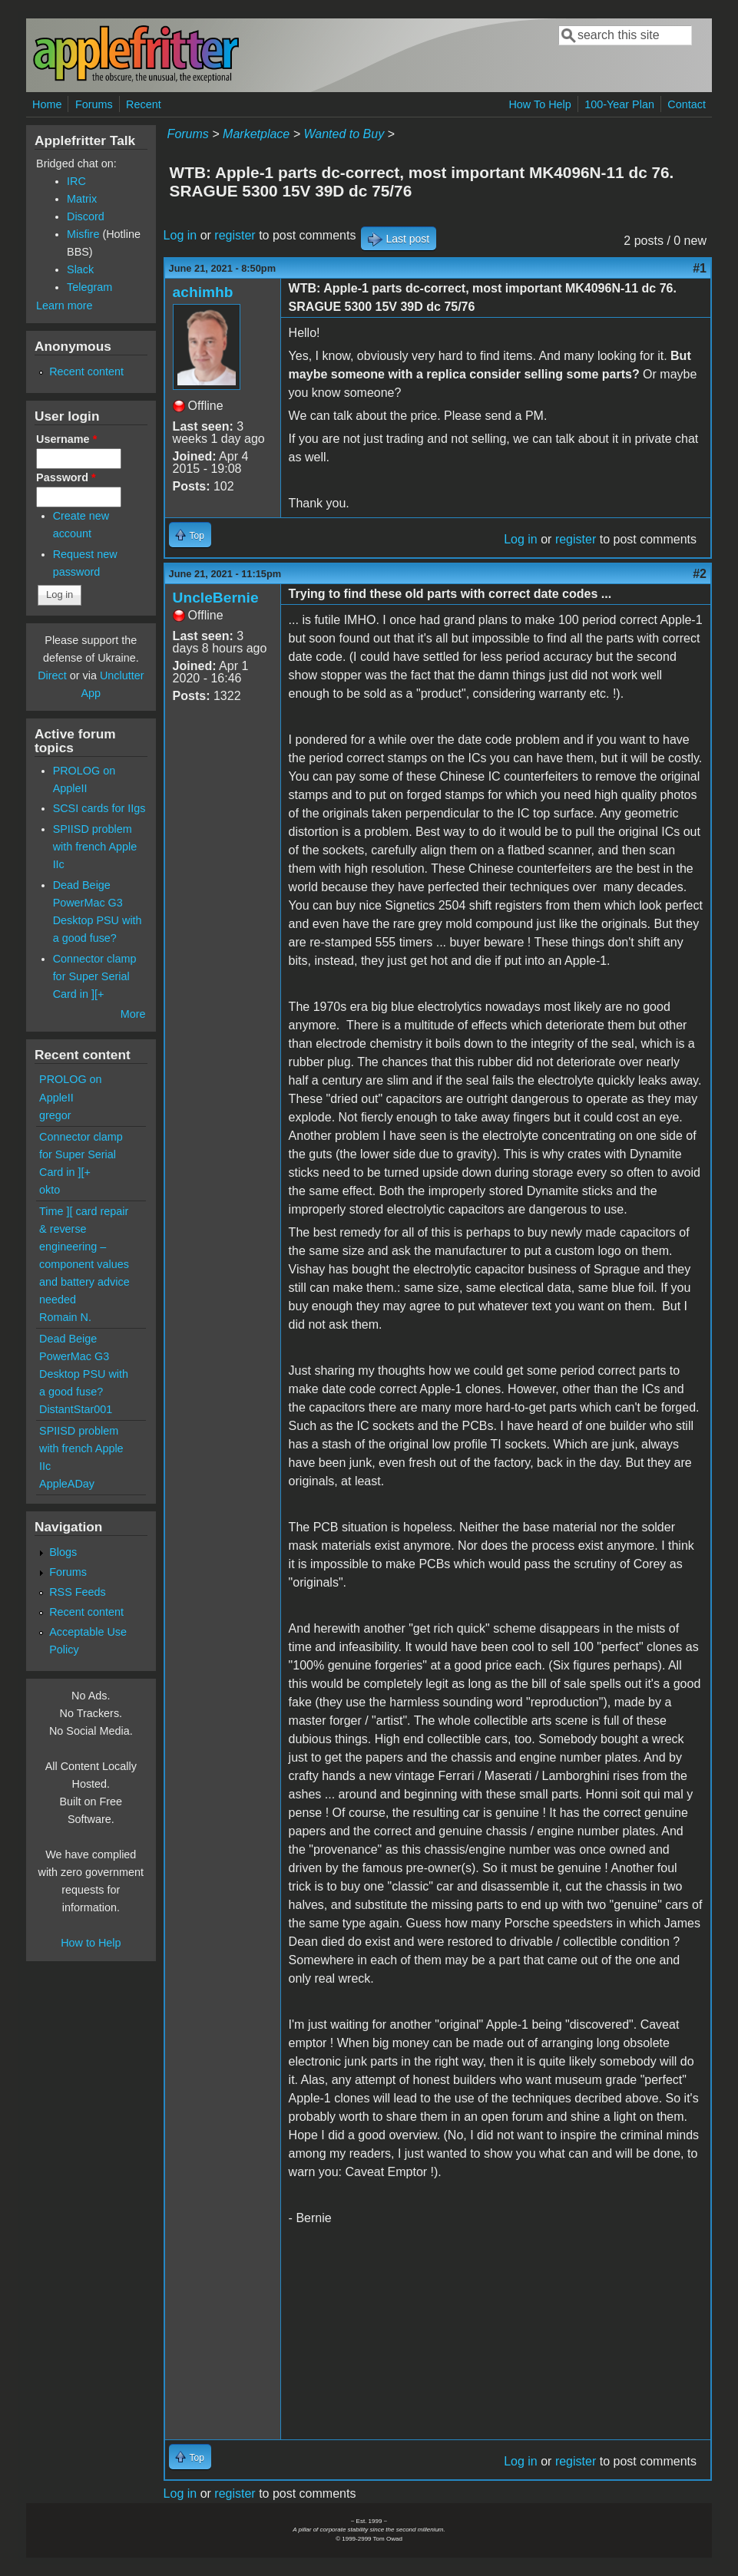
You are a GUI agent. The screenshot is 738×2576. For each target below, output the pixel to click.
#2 (700, 573)
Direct (52, 675)
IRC (76, 181)
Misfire (83, 234)
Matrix (82, 199)
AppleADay (66, 1484)
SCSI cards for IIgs (99, 808)
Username (66, 439)
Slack (80, 269)
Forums (94, 104)
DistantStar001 (75, 1409)
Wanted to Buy (343, 133)
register (234, 235)
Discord (85, 216)
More (133, 1014)
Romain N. (65, 1317)
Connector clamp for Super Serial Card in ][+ (95, 976)
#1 (700, 268)
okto (49, 1190)
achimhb (203, 292)
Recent (143, 104)
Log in (180, 235)
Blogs (63, 1552)
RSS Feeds (77, 1592)
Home (46, 104)
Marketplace (256, 133)
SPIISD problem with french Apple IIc (95, 846)
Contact (686, 104)
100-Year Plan (619, 104)
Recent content (86, 371)
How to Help (91, 1943)
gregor (55, 1115)
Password (66, 477)
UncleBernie (216, 598)
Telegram (89, 287)
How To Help (539, 104)
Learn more (64, 305)
